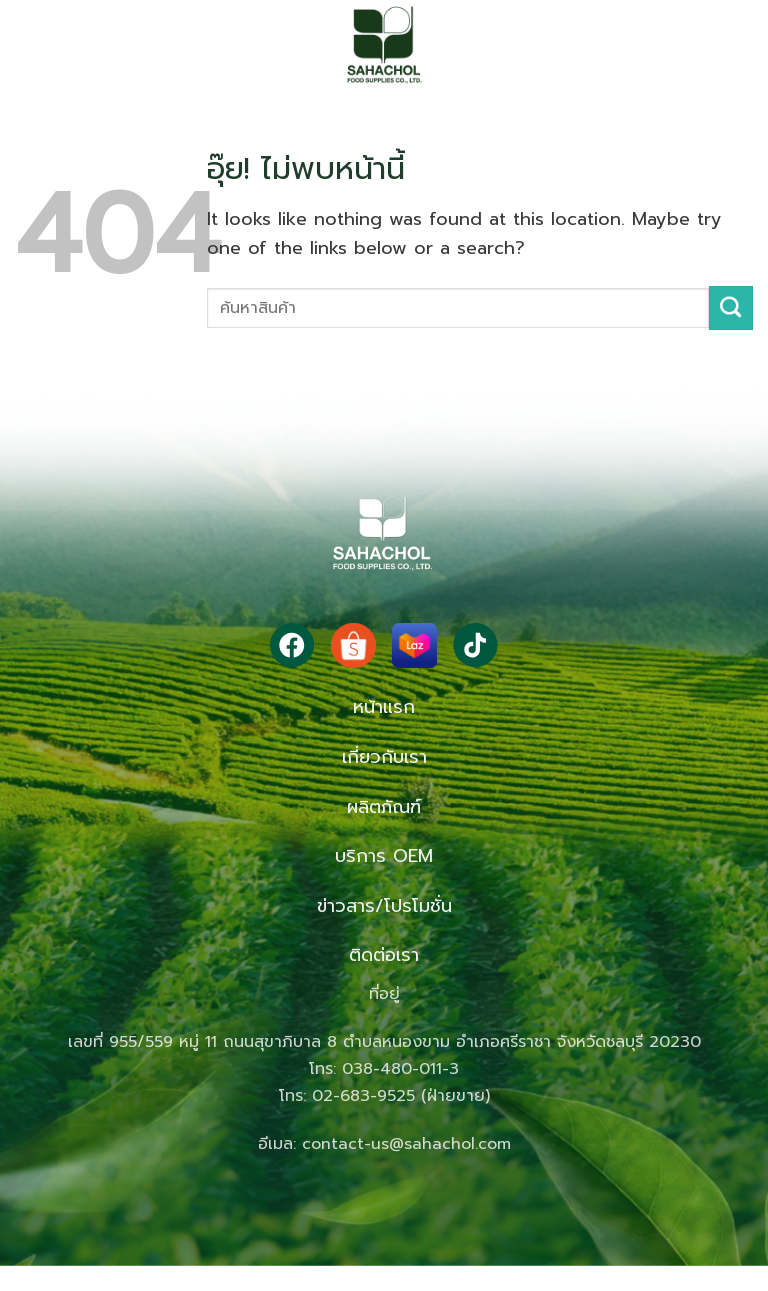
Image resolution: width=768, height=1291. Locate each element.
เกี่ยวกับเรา (384, 757)
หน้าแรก (384, 707)
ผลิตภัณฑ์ (384, 807)
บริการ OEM (384, 856)
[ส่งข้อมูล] (731, 308)
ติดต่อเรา (384, 955)
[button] (55, 45)
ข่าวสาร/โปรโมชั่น (384, 906)
